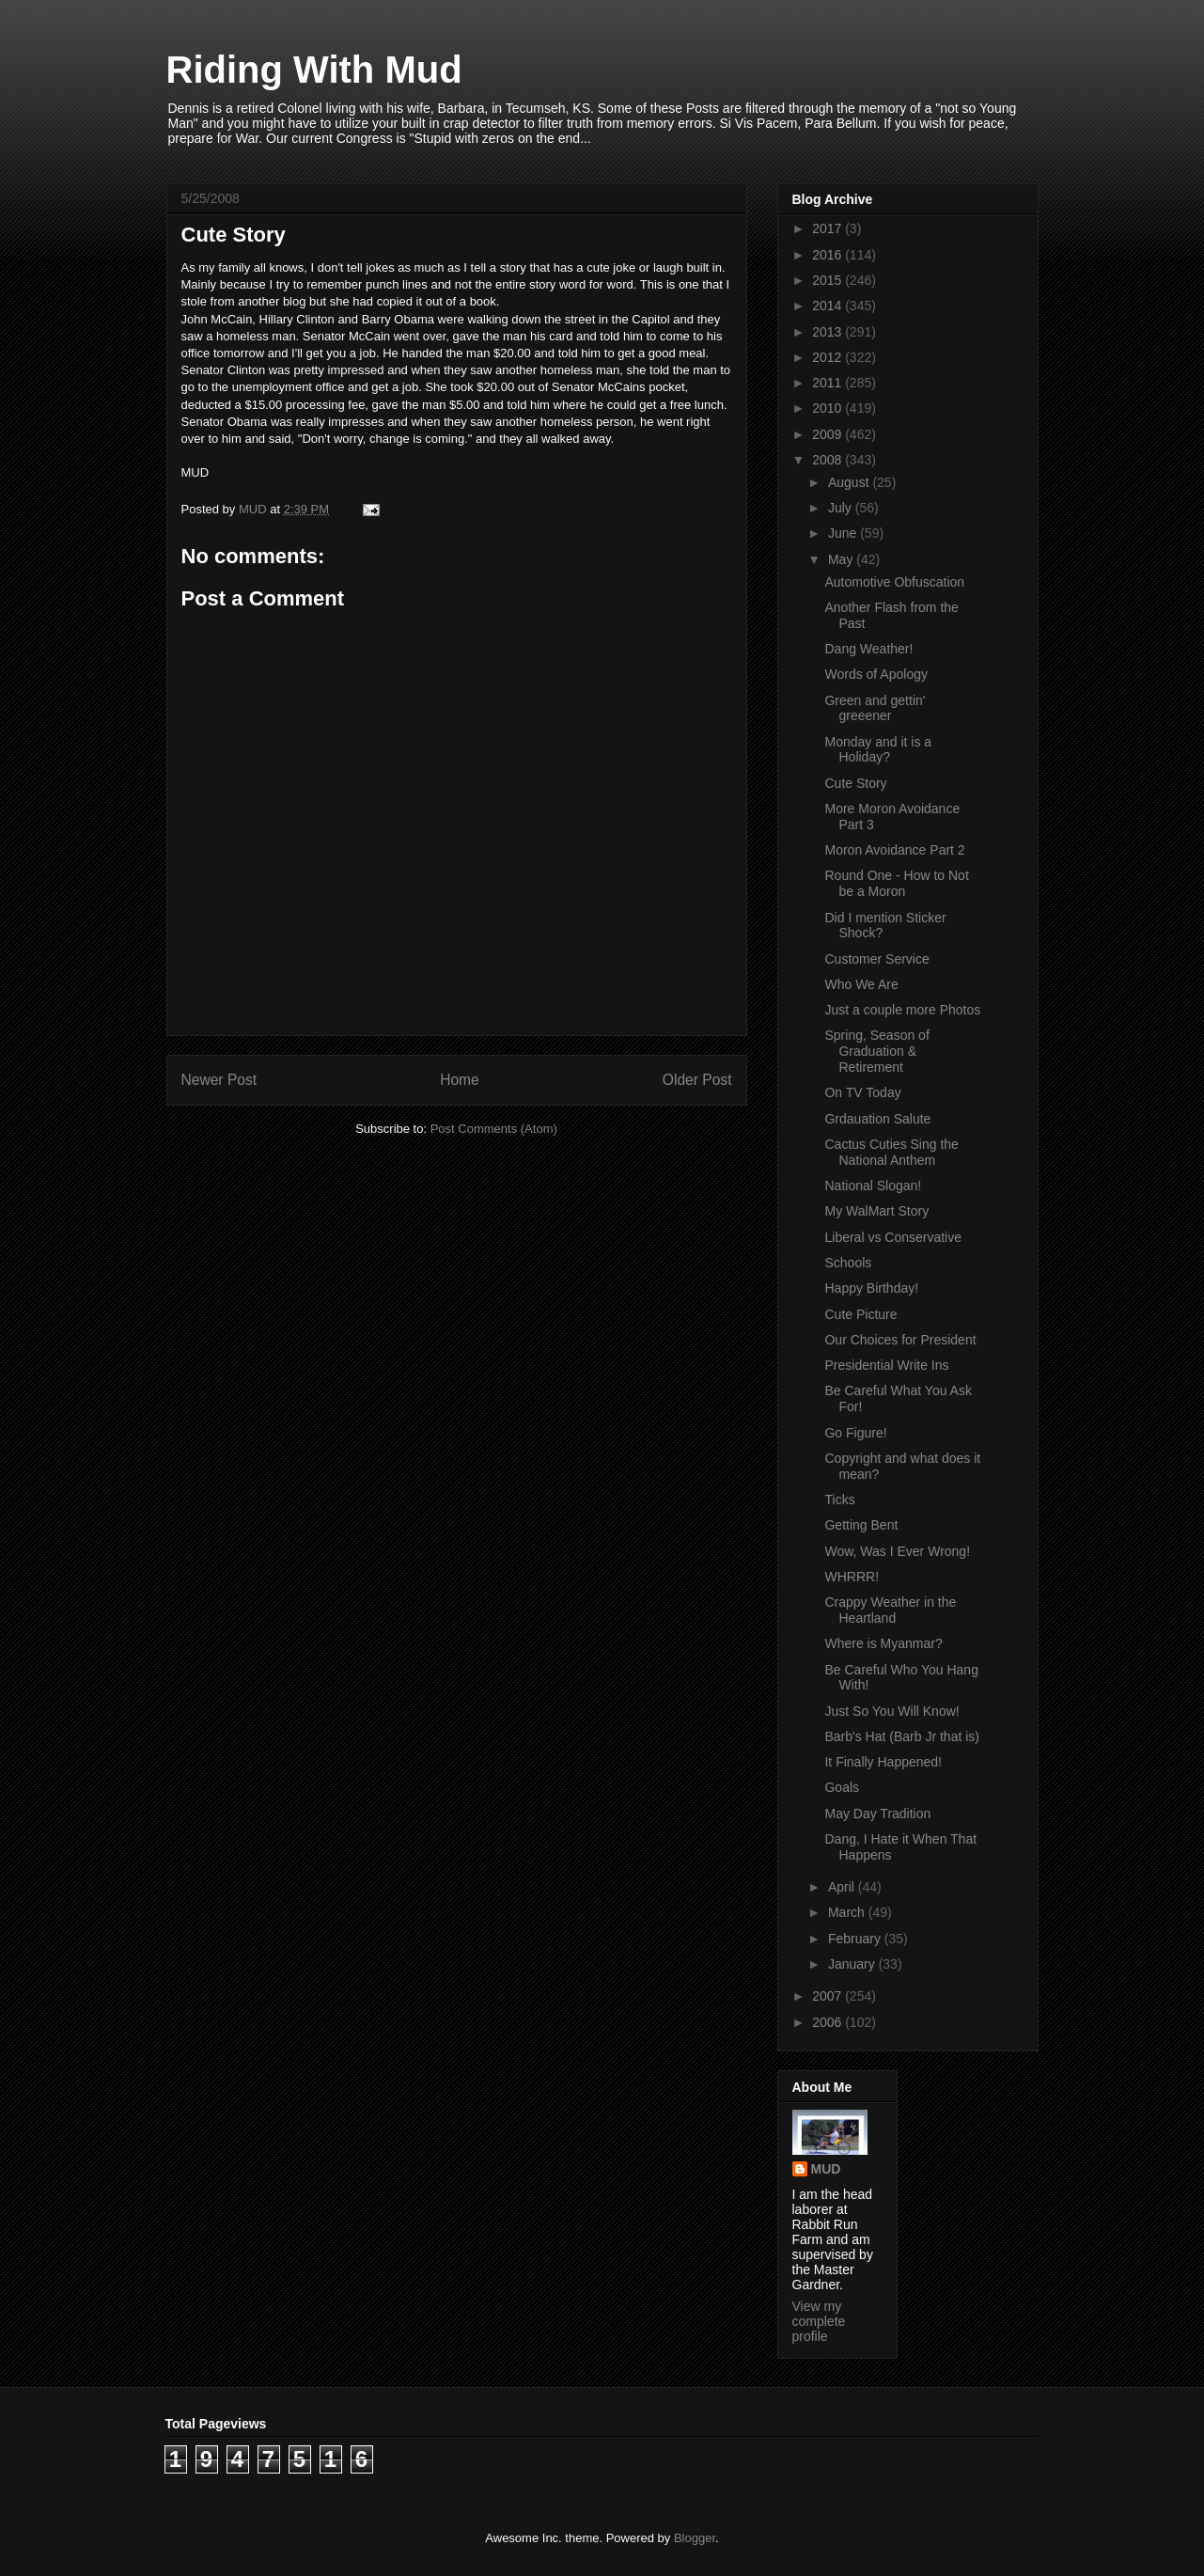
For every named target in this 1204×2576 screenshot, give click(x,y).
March (848, 1912)
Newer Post (219, 1080)
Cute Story (855, 783)
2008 (828, 459)
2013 (828, 331)
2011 (828, 382)
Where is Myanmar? (883, 1643)
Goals (841, 1787)
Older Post (697, 1080)
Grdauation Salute (877, 1118)
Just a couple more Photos (902, 1009)
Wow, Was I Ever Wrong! (897, 1551)
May (842, 559)
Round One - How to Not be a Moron (896, 883)
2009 (828, 434)
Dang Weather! (868, 648)
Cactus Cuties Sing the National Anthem (891, 1152)
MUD (826, 2168)
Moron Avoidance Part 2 (894, 849)
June (844, 533)
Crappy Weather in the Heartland (890, 1610)
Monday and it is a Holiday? (877, 749)
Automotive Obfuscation (894, 581)
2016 (828, 254)
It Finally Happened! (883, 1761)
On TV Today (862, 1092)
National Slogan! (872, 1185)
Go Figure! (855, 1432)
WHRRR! (851, 1576)
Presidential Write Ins (886, 1365)
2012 (828, 357)
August (850, 482)
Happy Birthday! (871, 1288)
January (853, 1963)
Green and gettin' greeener (874, 708)
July (841, 507)
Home (459, 1080)
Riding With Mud (314, 69)
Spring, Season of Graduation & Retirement (876, 1051)
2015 (828, 280)
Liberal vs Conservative (893, 1237)
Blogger (694, 2538)
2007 (828, 1995)
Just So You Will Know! (891, 1711)
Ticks (839, 1499)
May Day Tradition (877, 1813)
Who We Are (861, 984)
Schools (847, 1262)
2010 (828, 408)
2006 (828, 2022)
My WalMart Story (876, 1210)
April (843, 1886)
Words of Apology (875, 674)
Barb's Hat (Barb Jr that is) (901, 1736)
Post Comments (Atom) (493, 1129)
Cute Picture (860, 1314)
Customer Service (876, 958)
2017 (828, 228)
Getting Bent (861, 1524)
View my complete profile (819, 2321)
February (856, 1938)
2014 (828, 305)
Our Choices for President (900, 1339)
